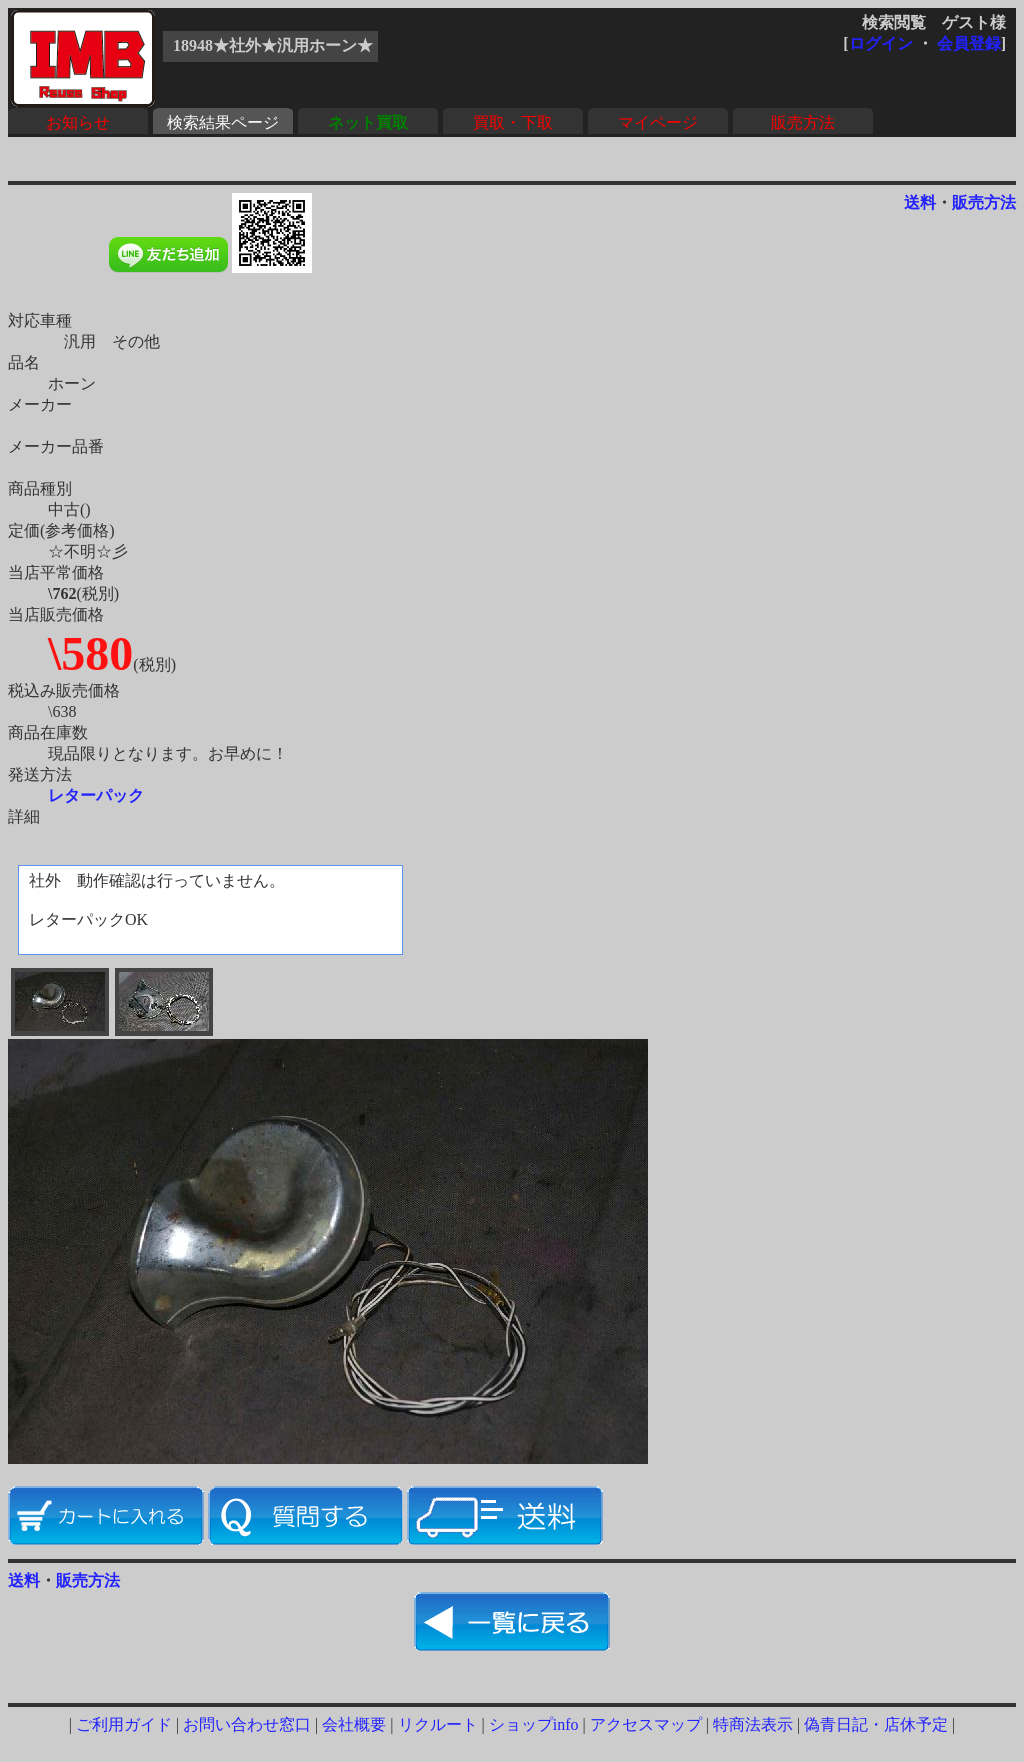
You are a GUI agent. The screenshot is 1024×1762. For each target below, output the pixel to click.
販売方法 (803, 122)
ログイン (881, 43)
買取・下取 (513, 122)
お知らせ (78, 122)
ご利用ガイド (124, 1724)
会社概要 (354, 1724)
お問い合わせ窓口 (247, 1724)
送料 (920, 202)
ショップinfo (534, 1724)
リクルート (438, 1724)
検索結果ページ (223, 122)
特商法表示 (753, 1724)
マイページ (658, 122)
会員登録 (969, 43)
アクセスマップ (646, 1724)
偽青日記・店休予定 (876, 1724)
